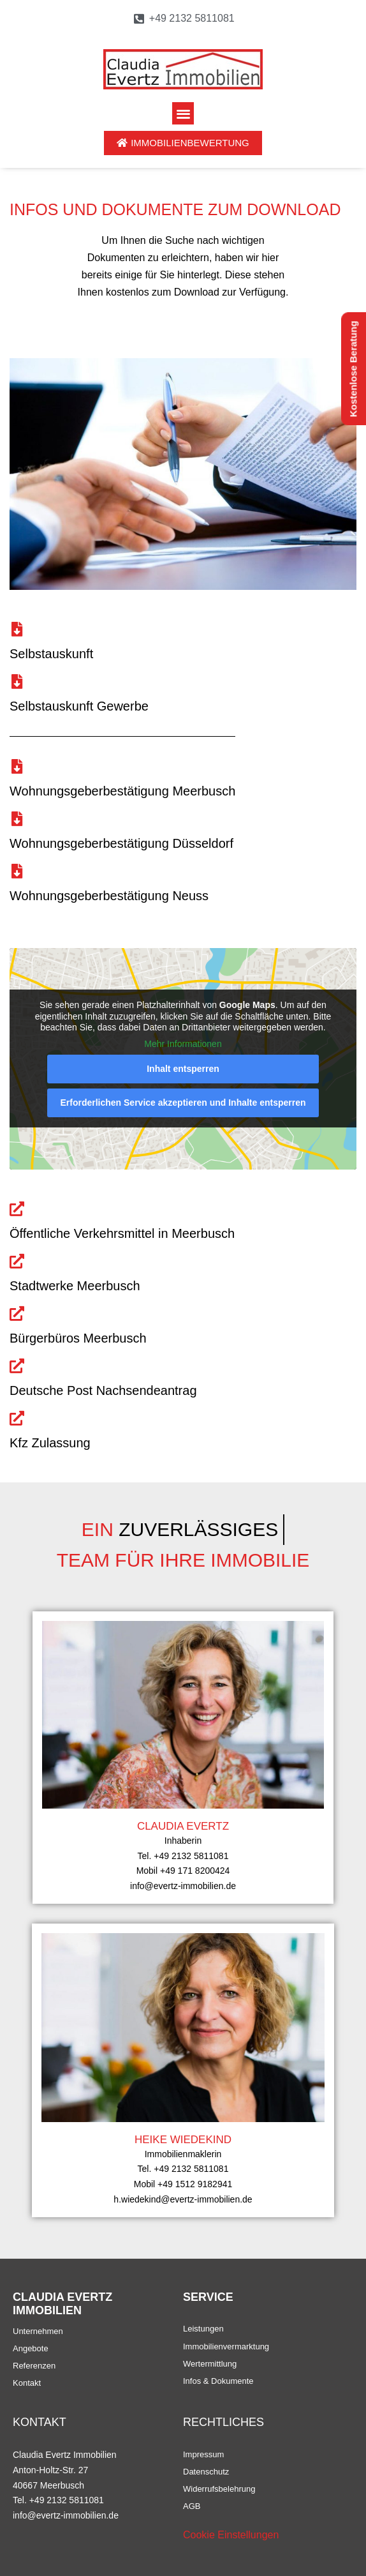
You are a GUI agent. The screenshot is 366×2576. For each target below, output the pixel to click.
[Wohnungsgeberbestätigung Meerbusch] (17, 766)
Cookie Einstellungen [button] (231, 2534)
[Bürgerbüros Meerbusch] (17, 1313)
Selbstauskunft (51, 654)
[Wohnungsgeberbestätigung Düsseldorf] (17, 818)
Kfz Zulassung (50, 1443)
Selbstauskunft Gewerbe (79, 706)
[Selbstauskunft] (17, 629)
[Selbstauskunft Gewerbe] (17, 681)
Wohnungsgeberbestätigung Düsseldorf (121, 843)
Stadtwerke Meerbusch (75, 1286)
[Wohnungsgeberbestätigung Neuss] (17, 871)
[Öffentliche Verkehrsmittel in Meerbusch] (17, 1208)
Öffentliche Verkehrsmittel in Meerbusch (122, 1233)
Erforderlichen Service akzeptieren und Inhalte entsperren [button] (182, 1102)
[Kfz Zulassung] (17, 1418)
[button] (183, 113)
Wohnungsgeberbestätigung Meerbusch (122, 791)
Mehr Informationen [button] (182, 1044)
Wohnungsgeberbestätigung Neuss (109, 896)
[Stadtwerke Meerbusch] (17, 1261)
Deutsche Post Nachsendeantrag (103, 1390)
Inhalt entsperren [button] (183, 1069)
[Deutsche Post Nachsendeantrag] (17, 1366)
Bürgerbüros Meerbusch (78, 1338)
